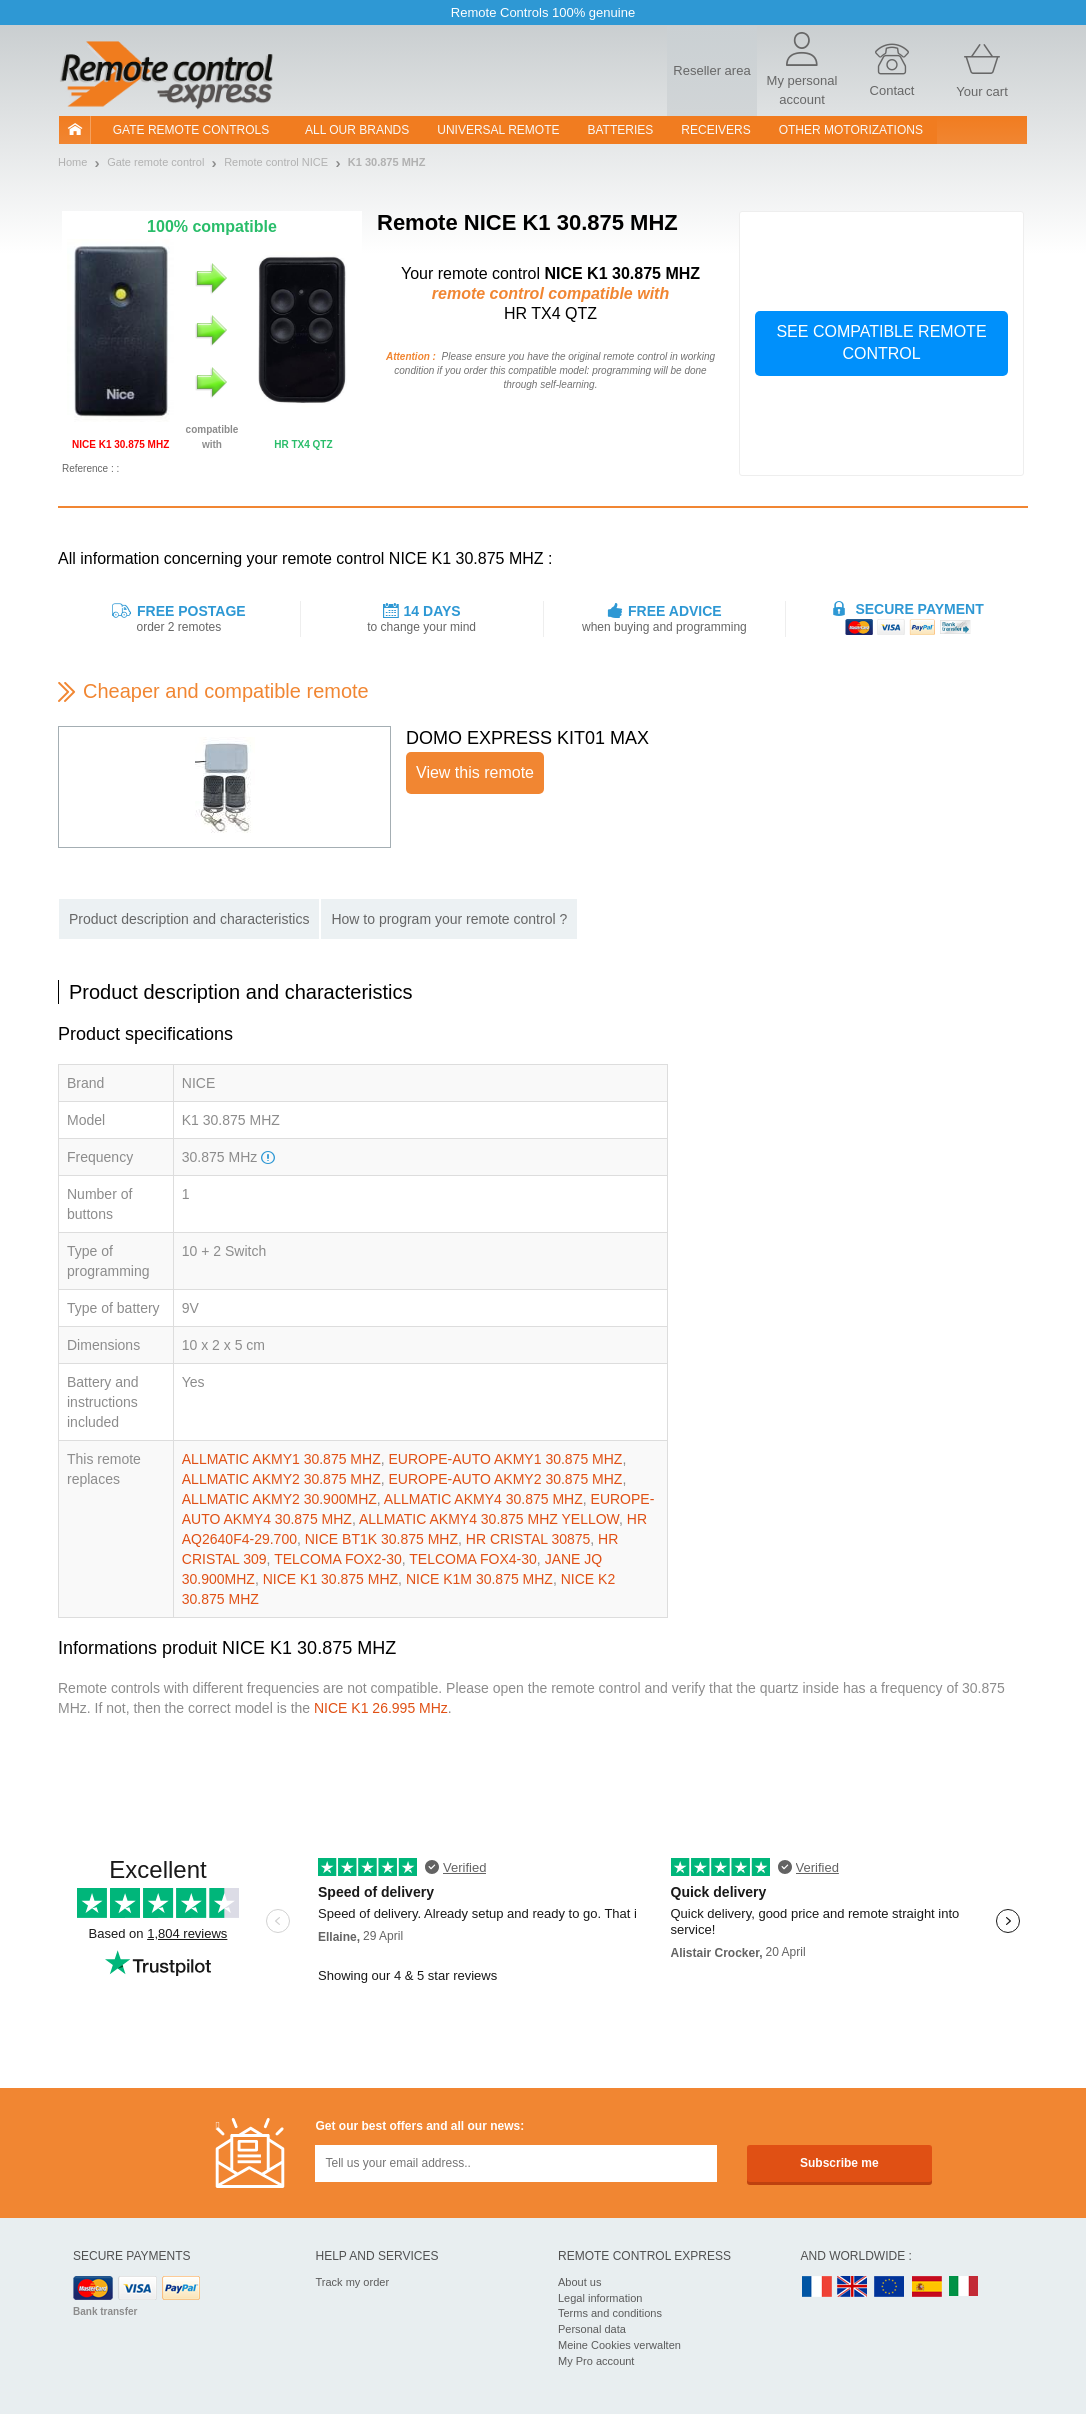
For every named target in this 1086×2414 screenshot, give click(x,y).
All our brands (357, 130)
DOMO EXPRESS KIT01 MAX (527, 738)
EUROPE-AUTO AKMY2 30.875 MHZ (505, 1479)
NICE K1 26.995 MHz (381, 1708)
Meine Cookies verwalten (619, 2345)
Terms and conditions (610, 2313)
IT (964, 2287)
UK (853, 2287)
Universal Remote (498, 130)
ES (927, 2287)
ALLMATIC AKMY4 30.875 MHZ (483, 1499)
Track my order (353, 2282)
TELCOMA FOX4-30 (473, 1559)
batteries (621, 130)
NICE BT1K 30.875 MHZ (381, 1539)
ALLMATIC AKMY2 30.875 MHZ (281, 1479)
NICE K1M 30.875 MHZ (479, 1579)
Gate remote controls (191, 130)
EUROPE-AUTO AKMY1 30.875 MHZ (505, 1459)
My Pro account (596, 2361)
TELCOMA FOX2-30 (338, 1559)
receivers (715, 130)
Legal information (600, 2298)
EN (890, 2287)
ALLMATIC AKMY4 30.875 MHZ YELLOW (489, 1519)
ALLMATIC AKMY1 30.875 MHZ (281, 1459)
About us (579, 2282)
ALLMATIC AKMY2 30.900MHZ (279, 1499)
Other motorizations (851, 130)
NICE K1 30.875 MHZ (330, 1579)
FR (817, 2287)
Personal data (592, 2329)
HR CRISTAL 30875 (528, 1539)
